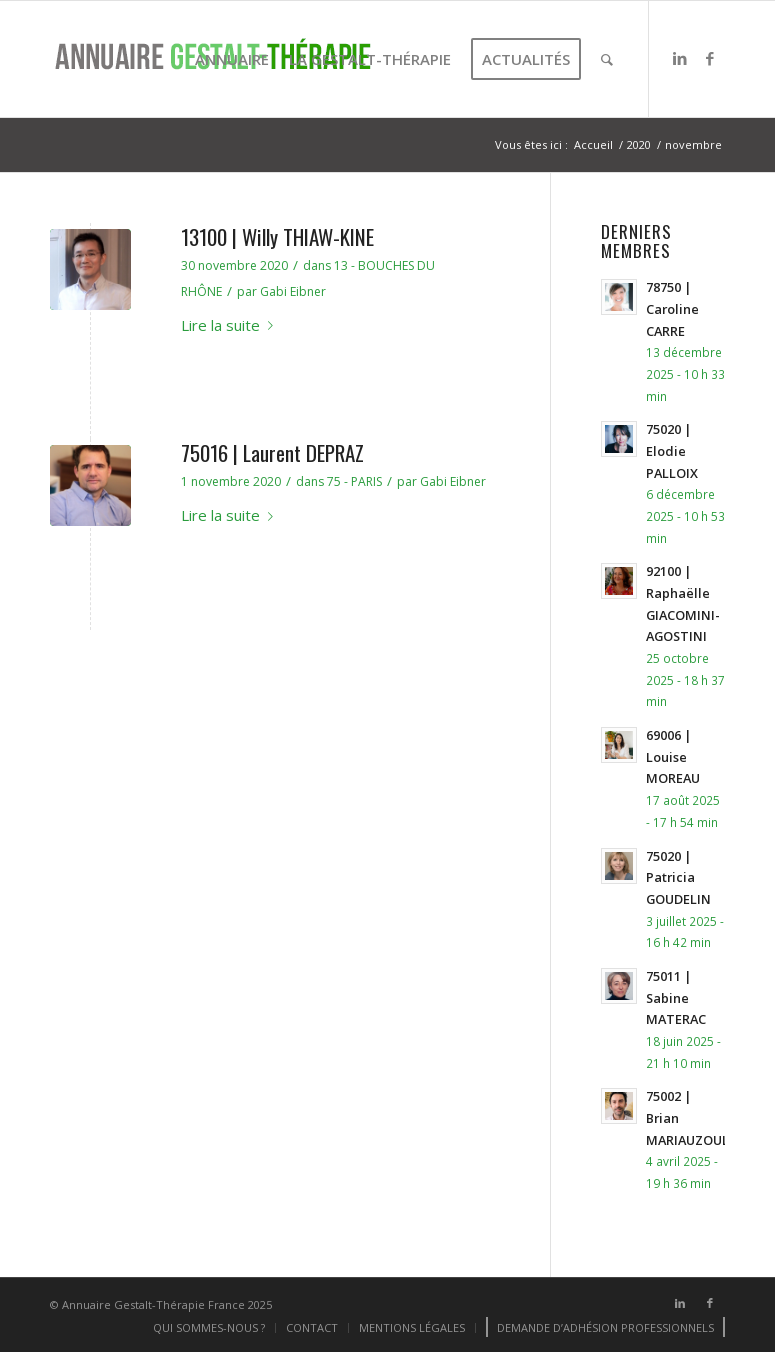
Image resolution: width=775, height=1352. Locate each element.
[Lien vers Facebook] (710, 58)
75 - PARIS (354, 481)
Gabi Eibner (293, 291)
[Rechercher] (607, 59)
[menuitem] (232, 59)
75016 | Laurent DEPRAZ (272, 452)
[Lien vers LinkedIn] (680, 58)
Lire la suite (231, 325)
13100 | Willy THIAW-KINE (277, 236)
